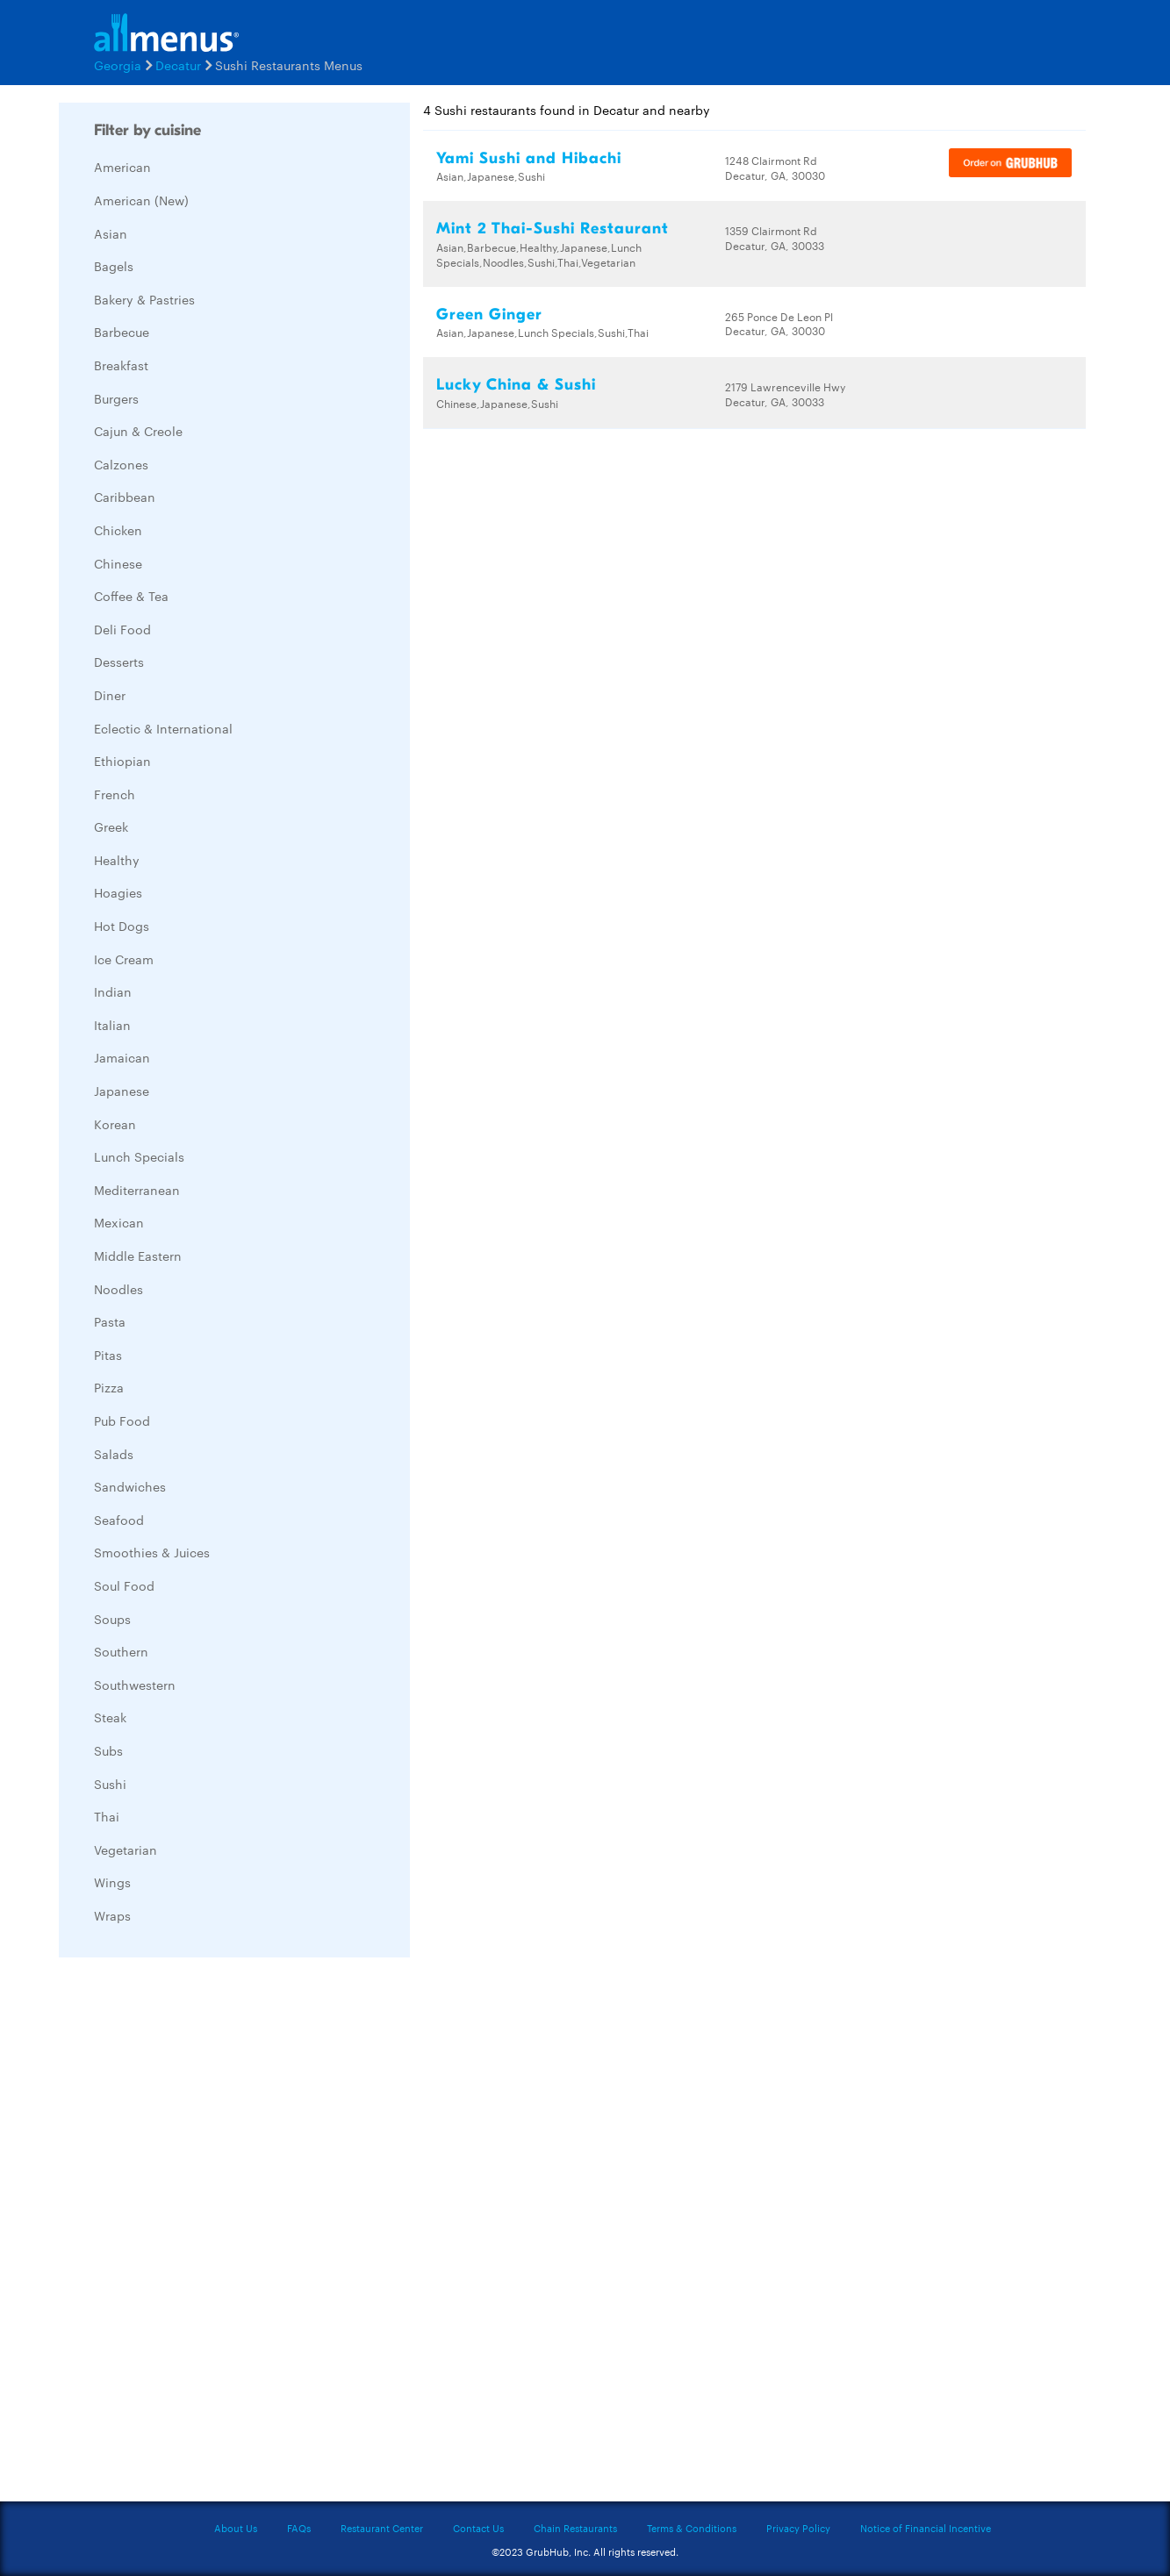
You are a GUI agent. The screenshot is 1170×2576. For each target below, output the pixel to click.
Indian (113, 991)
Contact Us (478, 2528)
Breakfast (121, 365)
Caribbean (124, 496)
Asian (110, 233)
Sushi (110, 1783)
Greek (111, 826)
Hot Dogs (121, 925)
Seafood (119, 1519)
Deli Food (122, 629)
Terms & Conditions (691, 2528)
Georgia (117, 65)
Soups (112, 1619)
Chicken (118, 530)
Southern (121, 1651)
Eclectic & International (163, 728)
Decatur (178, 65)
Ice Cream (124, 959)
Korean (115, 1124)
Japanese (121, 1090)
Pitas (108, 1354)
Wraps (112, 1915)
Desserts (119, 661)
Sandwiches (130, 1486)
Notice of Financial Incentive (925, 2528)
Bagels (113, 266)
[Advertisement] (190, 2234)
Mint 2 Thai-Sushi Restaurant (552, 228)
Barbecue (121, 331)
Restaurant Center (382, 2528)
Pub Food (122, 1420)
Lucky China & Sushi (516, 385)
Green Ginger (489, 314)
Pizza (109, 1387)
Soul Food (124, 1585)
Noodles (118, 1289)
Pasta (110, 1321)
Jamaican (122, 1057)
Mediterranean (137, 1190)
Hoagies (118, 892)
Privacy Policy (798, 2528)
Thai (106, 1816)
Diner (110, 695)
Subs (108, 1750)
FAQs (299, 2528)
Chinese (118, 563)
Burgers (116, 398)
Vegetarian (125, 1849)
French (114, 794)
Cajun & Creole (138, 431)
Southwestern (135, 1684)
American (122, 166)
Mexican (119, 1222)
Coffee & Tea (131, 596)
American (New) (141, 200)
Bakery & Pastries (144, 299)
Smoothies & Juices (152, 1552)
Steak (110, 1717)
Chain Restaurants (575, 2528)
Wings (112, 1882)
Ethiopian (122, 760)
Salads (113, 1454)
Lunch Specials (139, 1156)
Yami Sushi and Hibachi (528, 158)
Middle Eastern (138, 1255)
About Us (235, 2528)
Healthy (117, 860)
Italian (112, 1025)
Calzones (121, 464)
